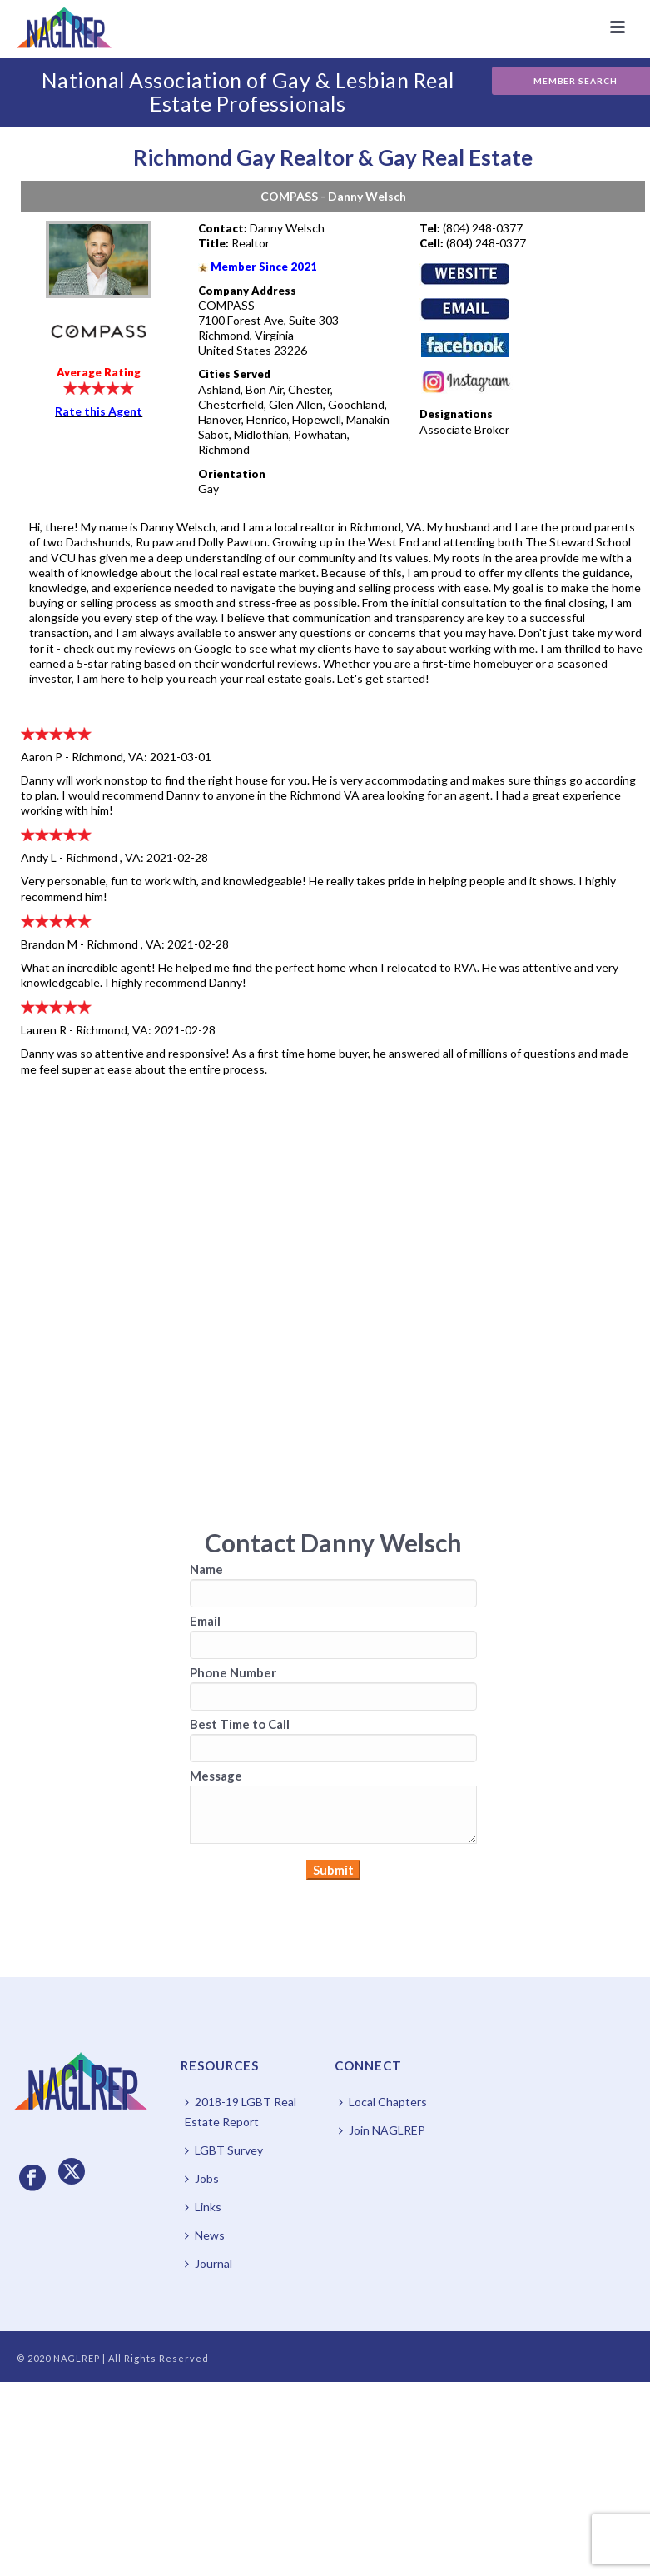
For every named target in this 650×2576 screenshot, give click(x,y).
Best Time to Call (240, 1724)
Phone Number (233, 1672)
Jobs (202, 2178)
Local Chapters (383, 2102)
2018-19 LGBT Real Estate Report (240, 2112)
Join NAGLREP (382, 2130)
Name (206, 1569)
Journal (208, 2263)
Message (216, 1775)
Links (203, 2207)
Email (205, 1620)
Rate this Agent (98, 411)
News (205, 2235)
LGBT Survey (224, 2150)
